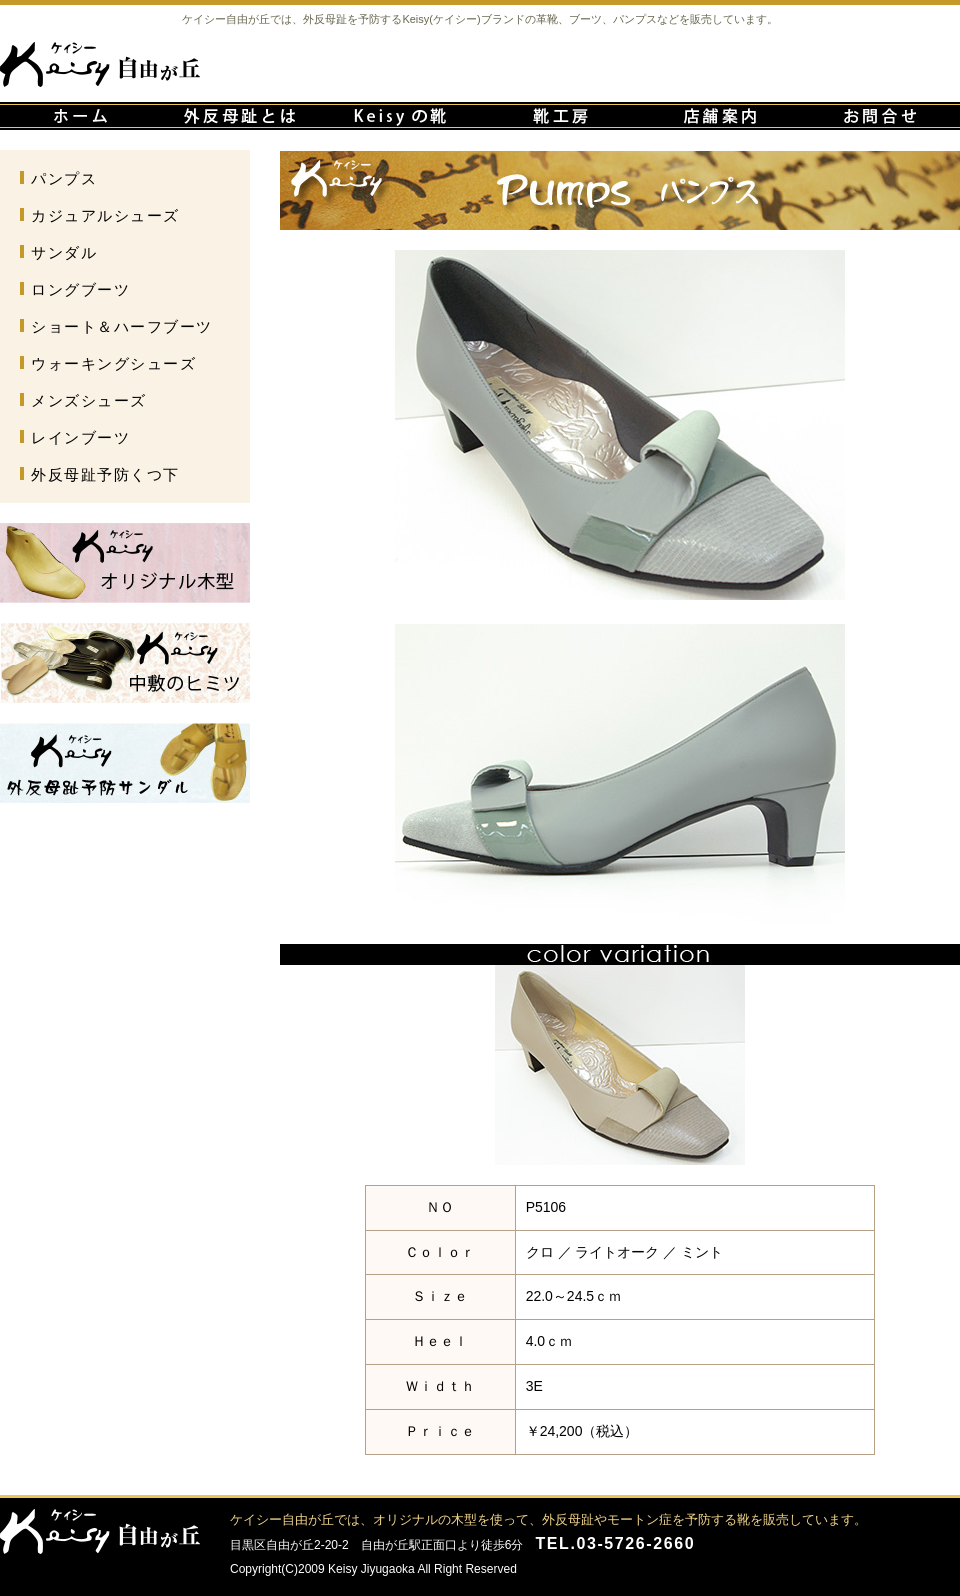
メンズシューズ (89, 400)
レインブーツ (80, 437)
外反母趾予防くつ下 (105, 474)
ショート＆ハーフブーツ (122, 326)
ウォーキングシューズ (113, 363)
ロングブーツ (80, 289)
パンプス (64, 178)
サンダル (64, 252)
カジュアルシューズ (105, 215)
